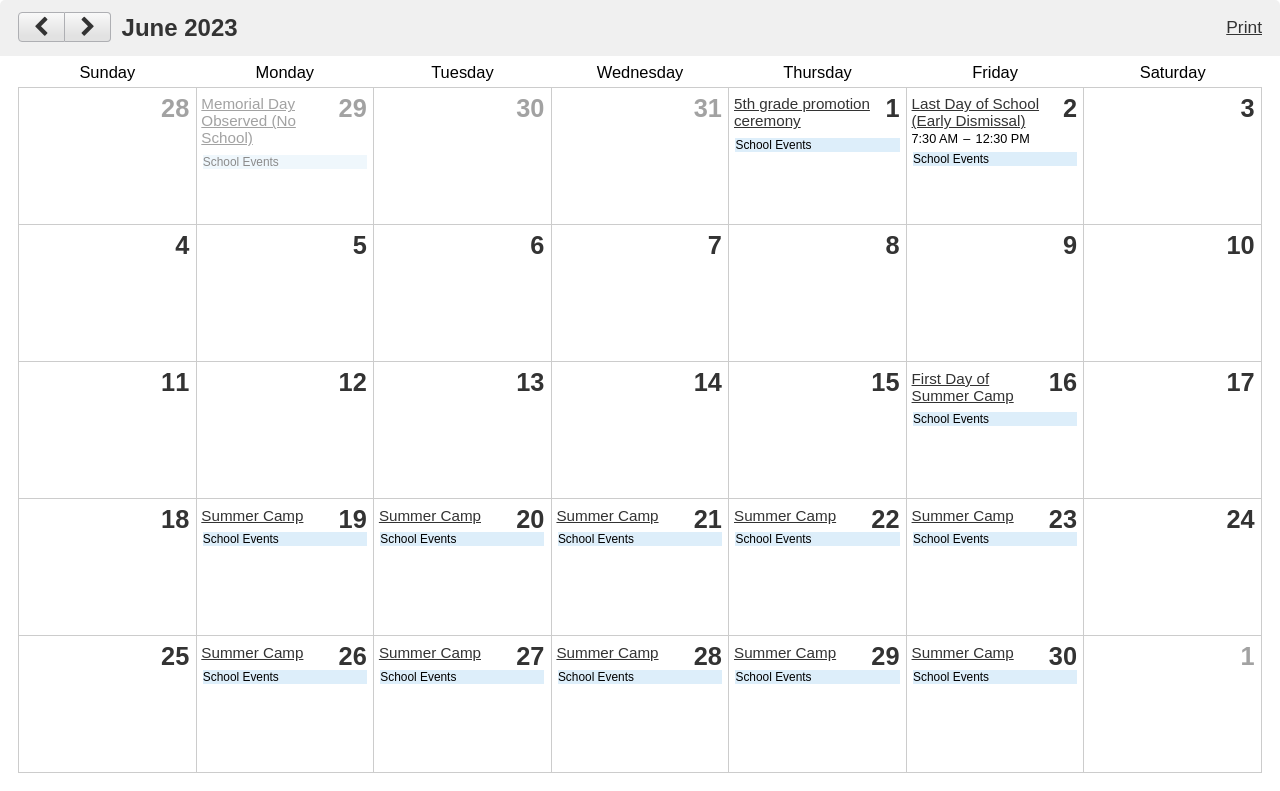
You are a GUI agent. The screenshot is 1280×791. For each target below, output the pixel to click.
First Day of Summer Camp (963, 387)
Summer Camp (252, 515)
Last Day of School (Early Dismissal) (975, 112)
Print (1244, 27)
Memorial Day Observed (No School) (248, 120)
